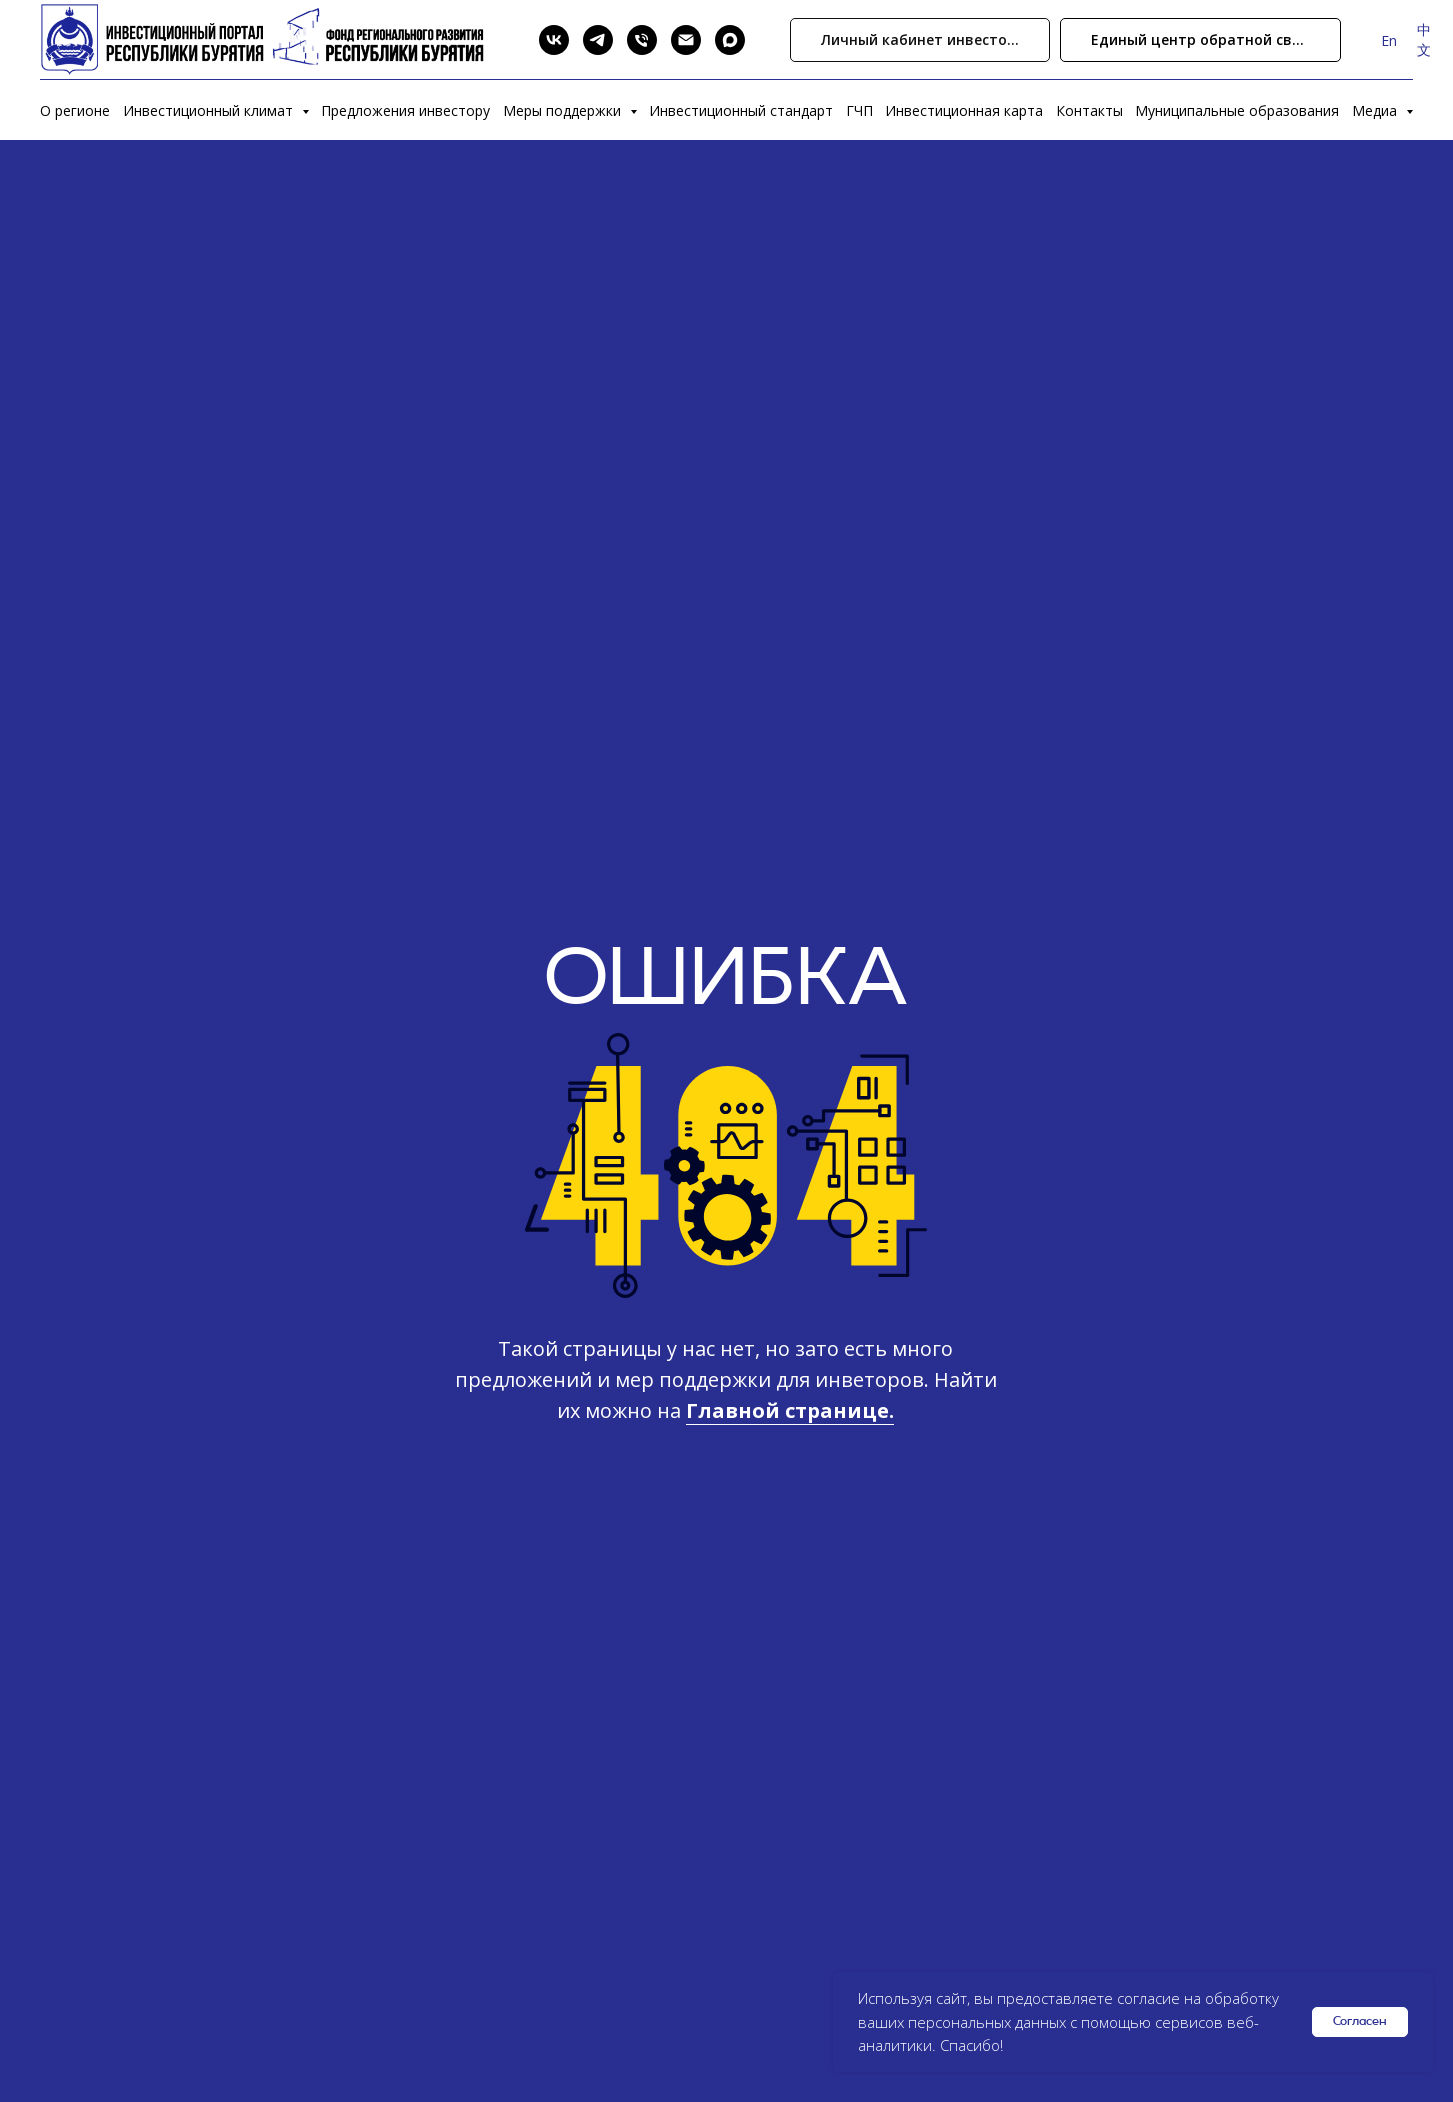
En (1389, 40)
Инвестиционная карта (964, 110)
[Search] (510, 40)
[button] (1200, 40)
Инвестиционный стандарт (741, 110)
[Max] (730, 40)
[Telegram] (598, 40)
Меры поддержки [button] (564, 110)
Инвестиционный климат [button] (210, 110)
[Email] (686, 40)
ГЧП (859, 110)
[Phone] (642, 40)
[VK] (554, 40)
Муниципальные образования (1237, 110)
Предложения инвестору (405, 110)
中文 (1424, 39)
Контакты (1089, 110)
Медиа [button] (1376, 110)
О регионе (75, 110)
